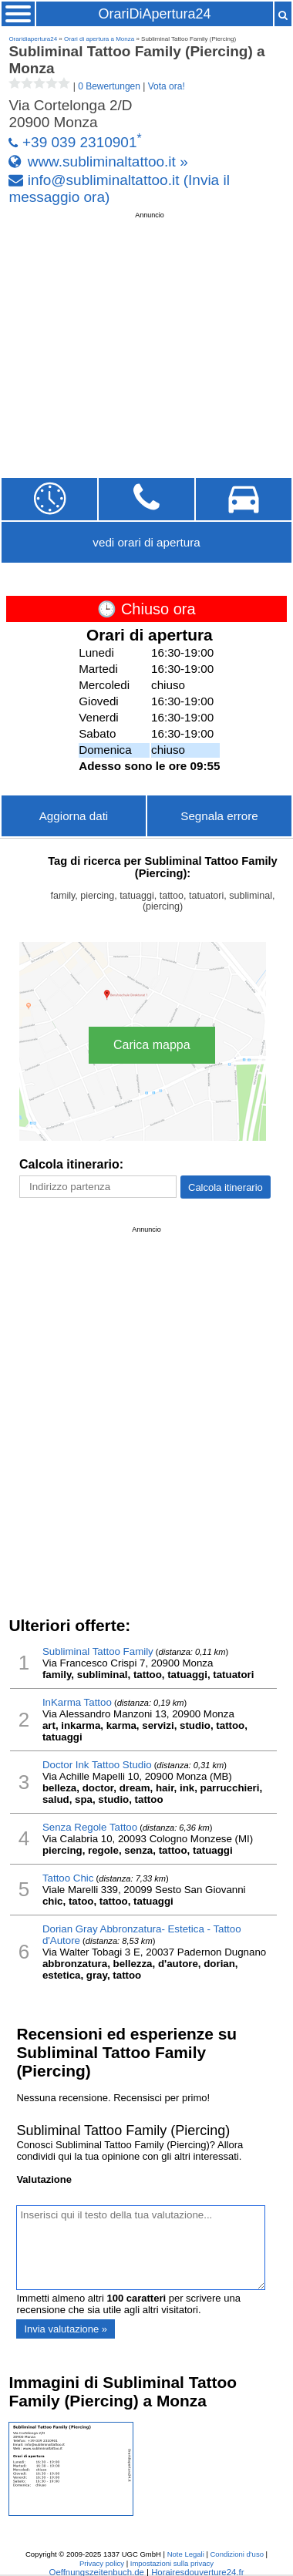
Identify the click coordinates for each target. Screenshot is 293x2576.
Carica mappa (151, 1044)
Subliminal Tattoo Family (97, 1651)
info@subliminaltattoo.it (104, 180)
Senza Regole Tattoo (89, 1827)
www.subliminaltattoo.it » (108, 161)
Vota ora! (166, 86)
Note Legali (185, 2554)
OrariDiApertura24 (154, 14)
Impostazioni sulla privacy (172, 2563)
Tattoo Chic (68, 1878)
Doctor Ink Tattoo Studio (97, 1765)
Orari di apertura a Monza (99, 38)
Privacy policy (101, 2563)
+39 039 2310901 (79, 143)
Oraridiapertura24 (32, 38)
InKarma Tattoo (77, 1702)
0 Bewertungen (109, 86)
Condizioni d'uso (237, 2554)
